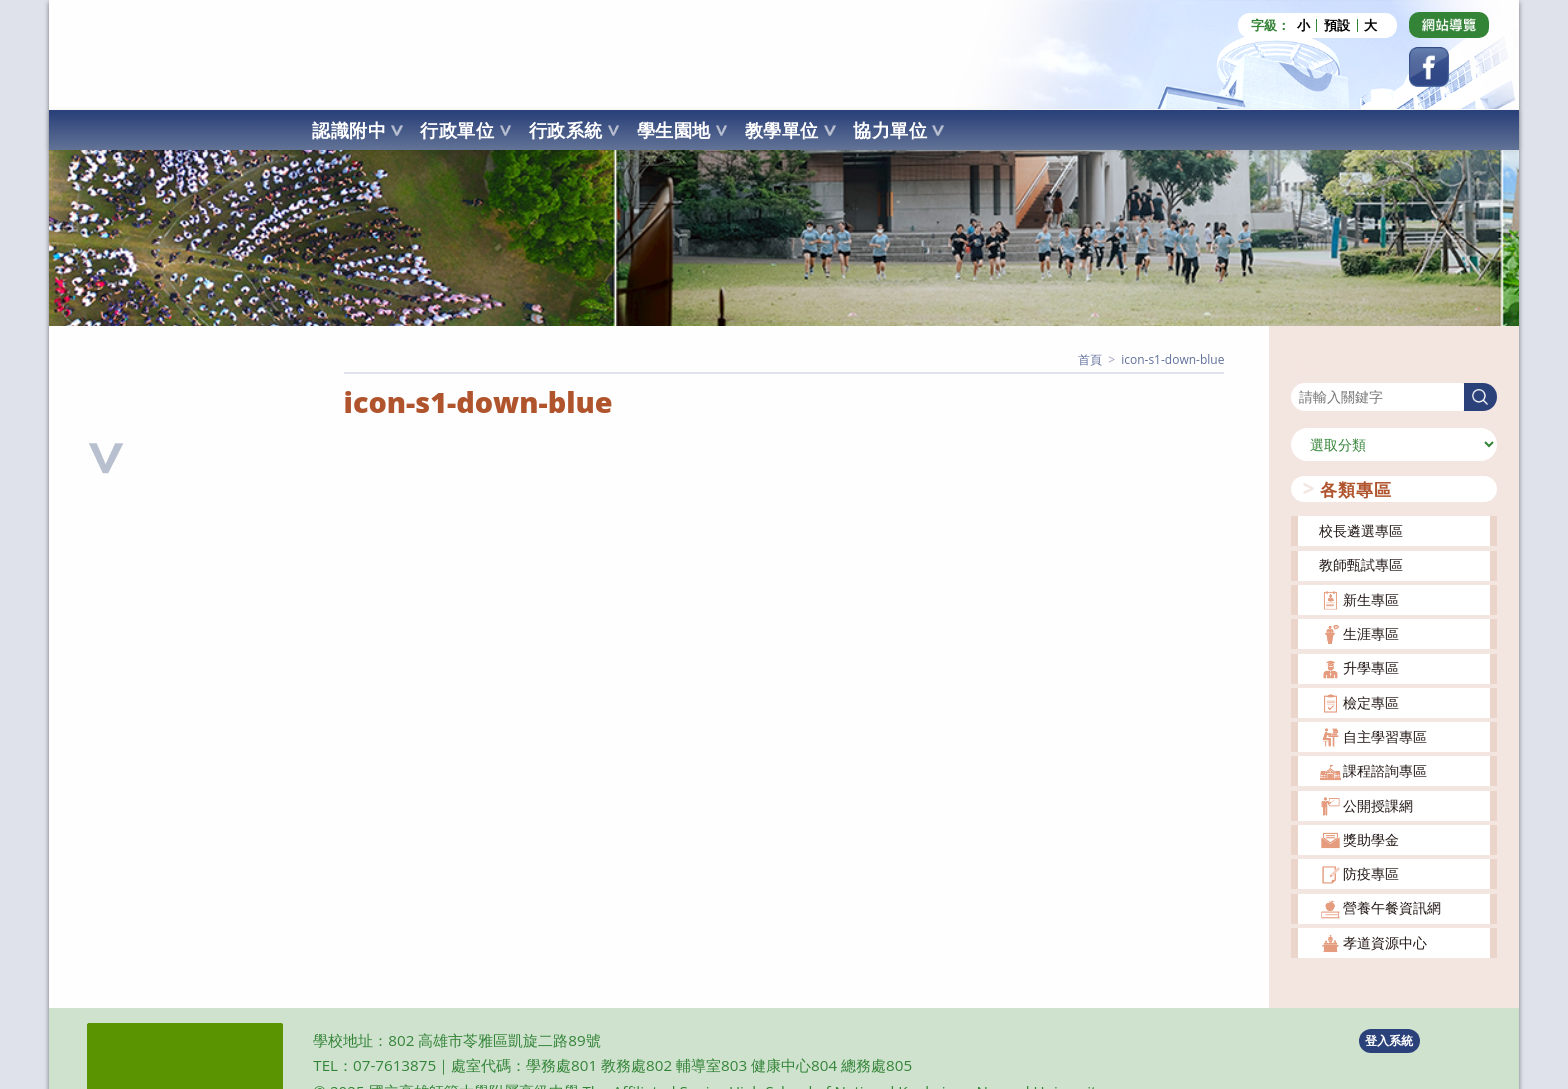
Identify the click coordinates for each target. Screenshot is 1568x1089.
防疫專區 (1371, 872)
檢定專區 (1371, 701)
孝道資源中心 (1385, 941)
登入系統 (1389, 1039)
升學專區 (1371, 666)
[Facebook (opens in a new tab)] (1429, 67)
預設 (1337, 25)
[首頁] (1090, 358)
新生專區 (1371, 598)
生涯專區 (1371, 632)
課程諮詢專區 (1385, 769)
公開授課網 (1378, 804)
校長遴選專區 (1361, 529)
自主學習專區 (1385, 735)
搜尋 (1305, 368)
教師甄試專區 (1361, 563)
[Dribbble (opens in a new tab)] (1449, 25)
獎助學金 (1371, 838)
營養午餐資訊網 (1392, 906)
